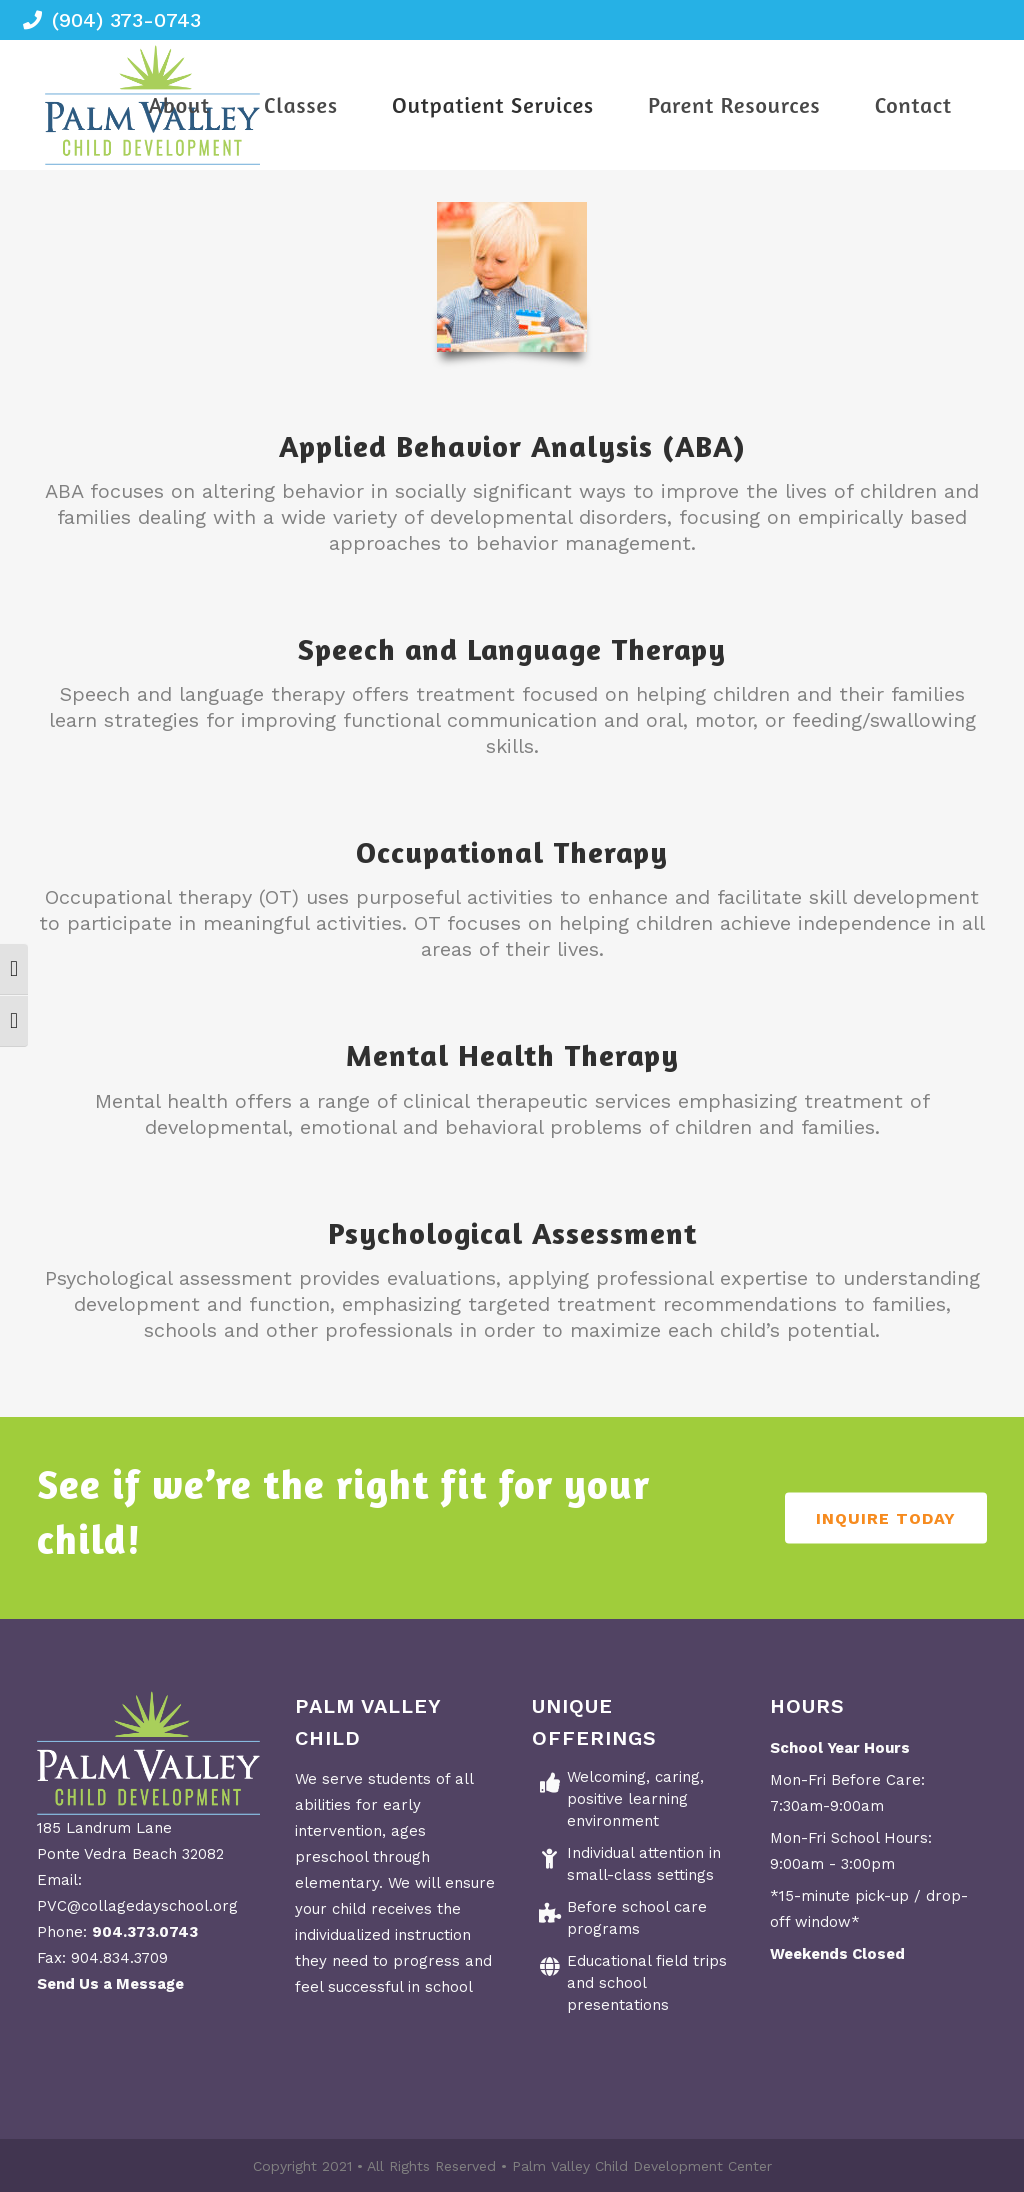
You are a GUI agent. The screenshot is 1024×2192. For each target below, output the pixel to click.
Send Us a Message (110, 1984)
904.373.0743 (145, 1932)
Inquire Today (886, 1518)
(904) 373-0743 (126, 20)
